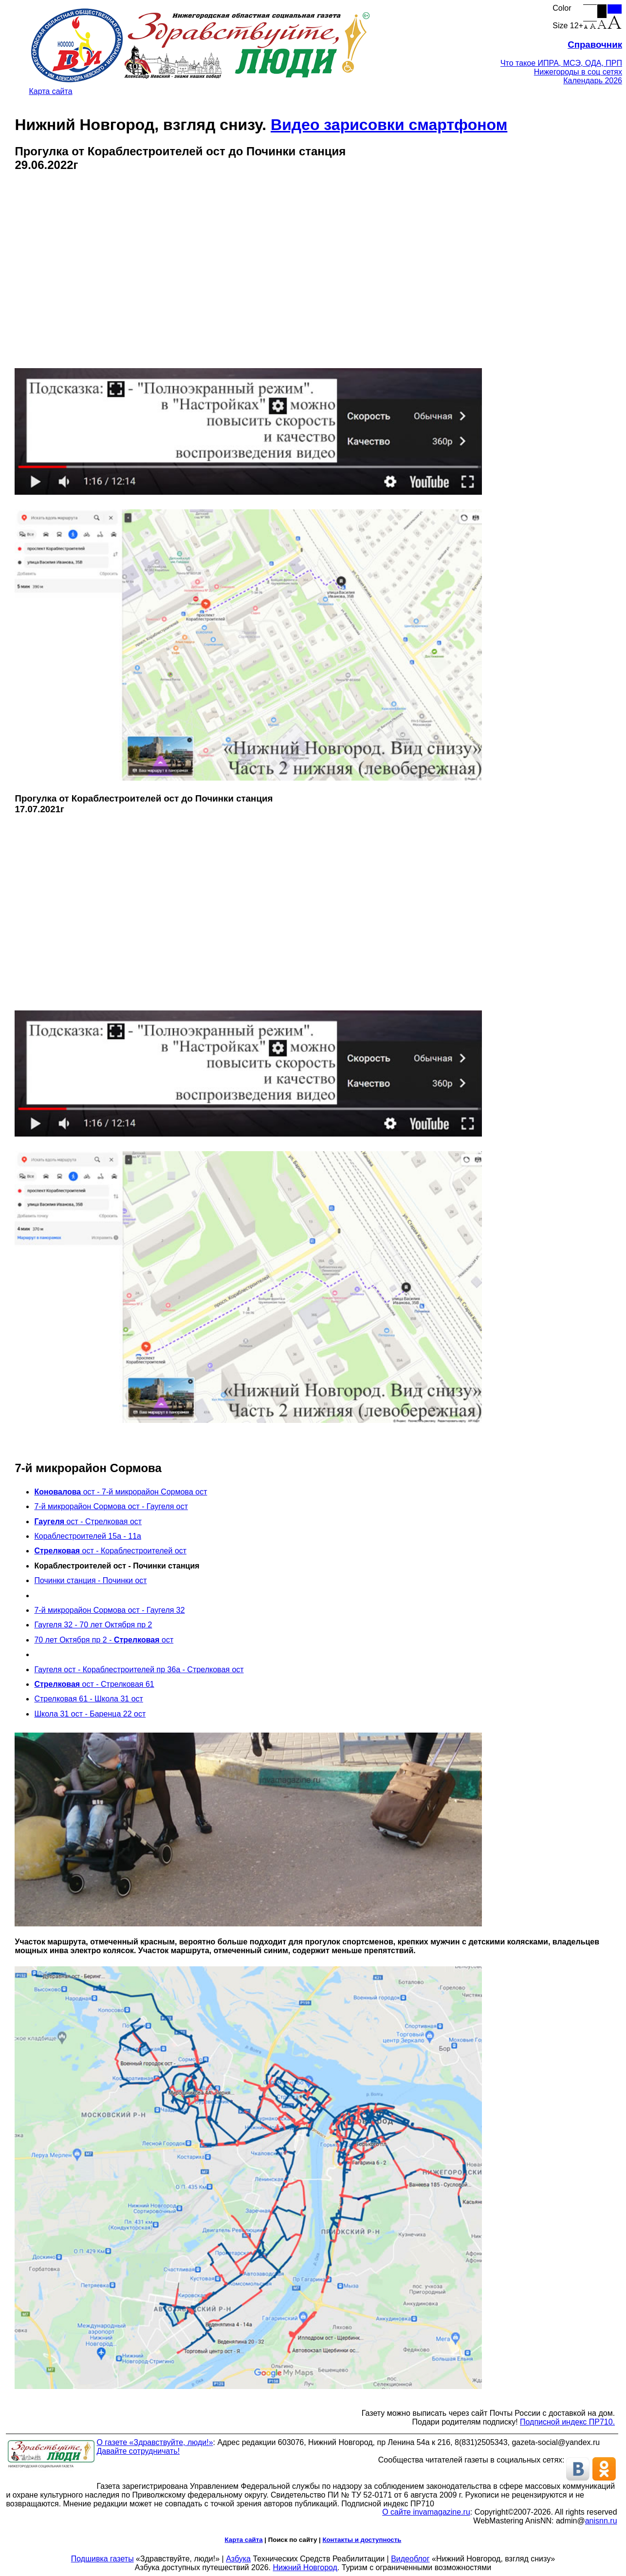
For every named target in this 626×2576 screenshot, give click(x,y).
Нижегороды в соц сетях (578, 72)
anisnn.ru (601, 2521)
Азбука (238, 2559)
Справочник (595, 44)
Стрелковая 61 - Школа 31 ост (88, 1699)
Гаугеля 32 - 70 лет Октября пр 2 (93, 1625)
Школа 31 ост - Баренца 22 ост (90, 1714)
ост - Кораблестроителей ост (110, 1551)
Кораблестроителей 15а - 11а (87, 1536)
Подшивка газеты (102, 2559)
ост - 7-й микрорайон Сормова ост (120, 1492)
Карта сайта (50, 91)
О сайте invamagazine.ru (426, 2512)
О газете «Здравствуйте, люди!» (154, 2442)
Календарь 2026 (592, 80)
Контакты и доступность (361, 2539)
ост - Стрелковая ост (88, 1521)
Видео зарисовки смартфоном (389, 124)
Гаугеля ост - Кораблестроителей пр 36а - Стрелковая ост (138, 1669)
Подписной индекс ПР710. (567, 2422)
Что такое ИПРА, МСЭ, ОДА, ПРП (561, 63)
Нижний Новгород (305, 2567)
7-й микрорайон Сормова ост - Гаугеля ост (111, 1506)
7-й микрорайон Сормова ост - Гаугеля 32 (109, 1610)
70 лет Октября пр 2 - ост (103, 1640)
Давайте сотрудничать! (138, 2451)
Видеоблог (410, 2559)
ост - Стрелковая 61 (94, 1684)
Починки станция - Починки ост (90, 1580)
